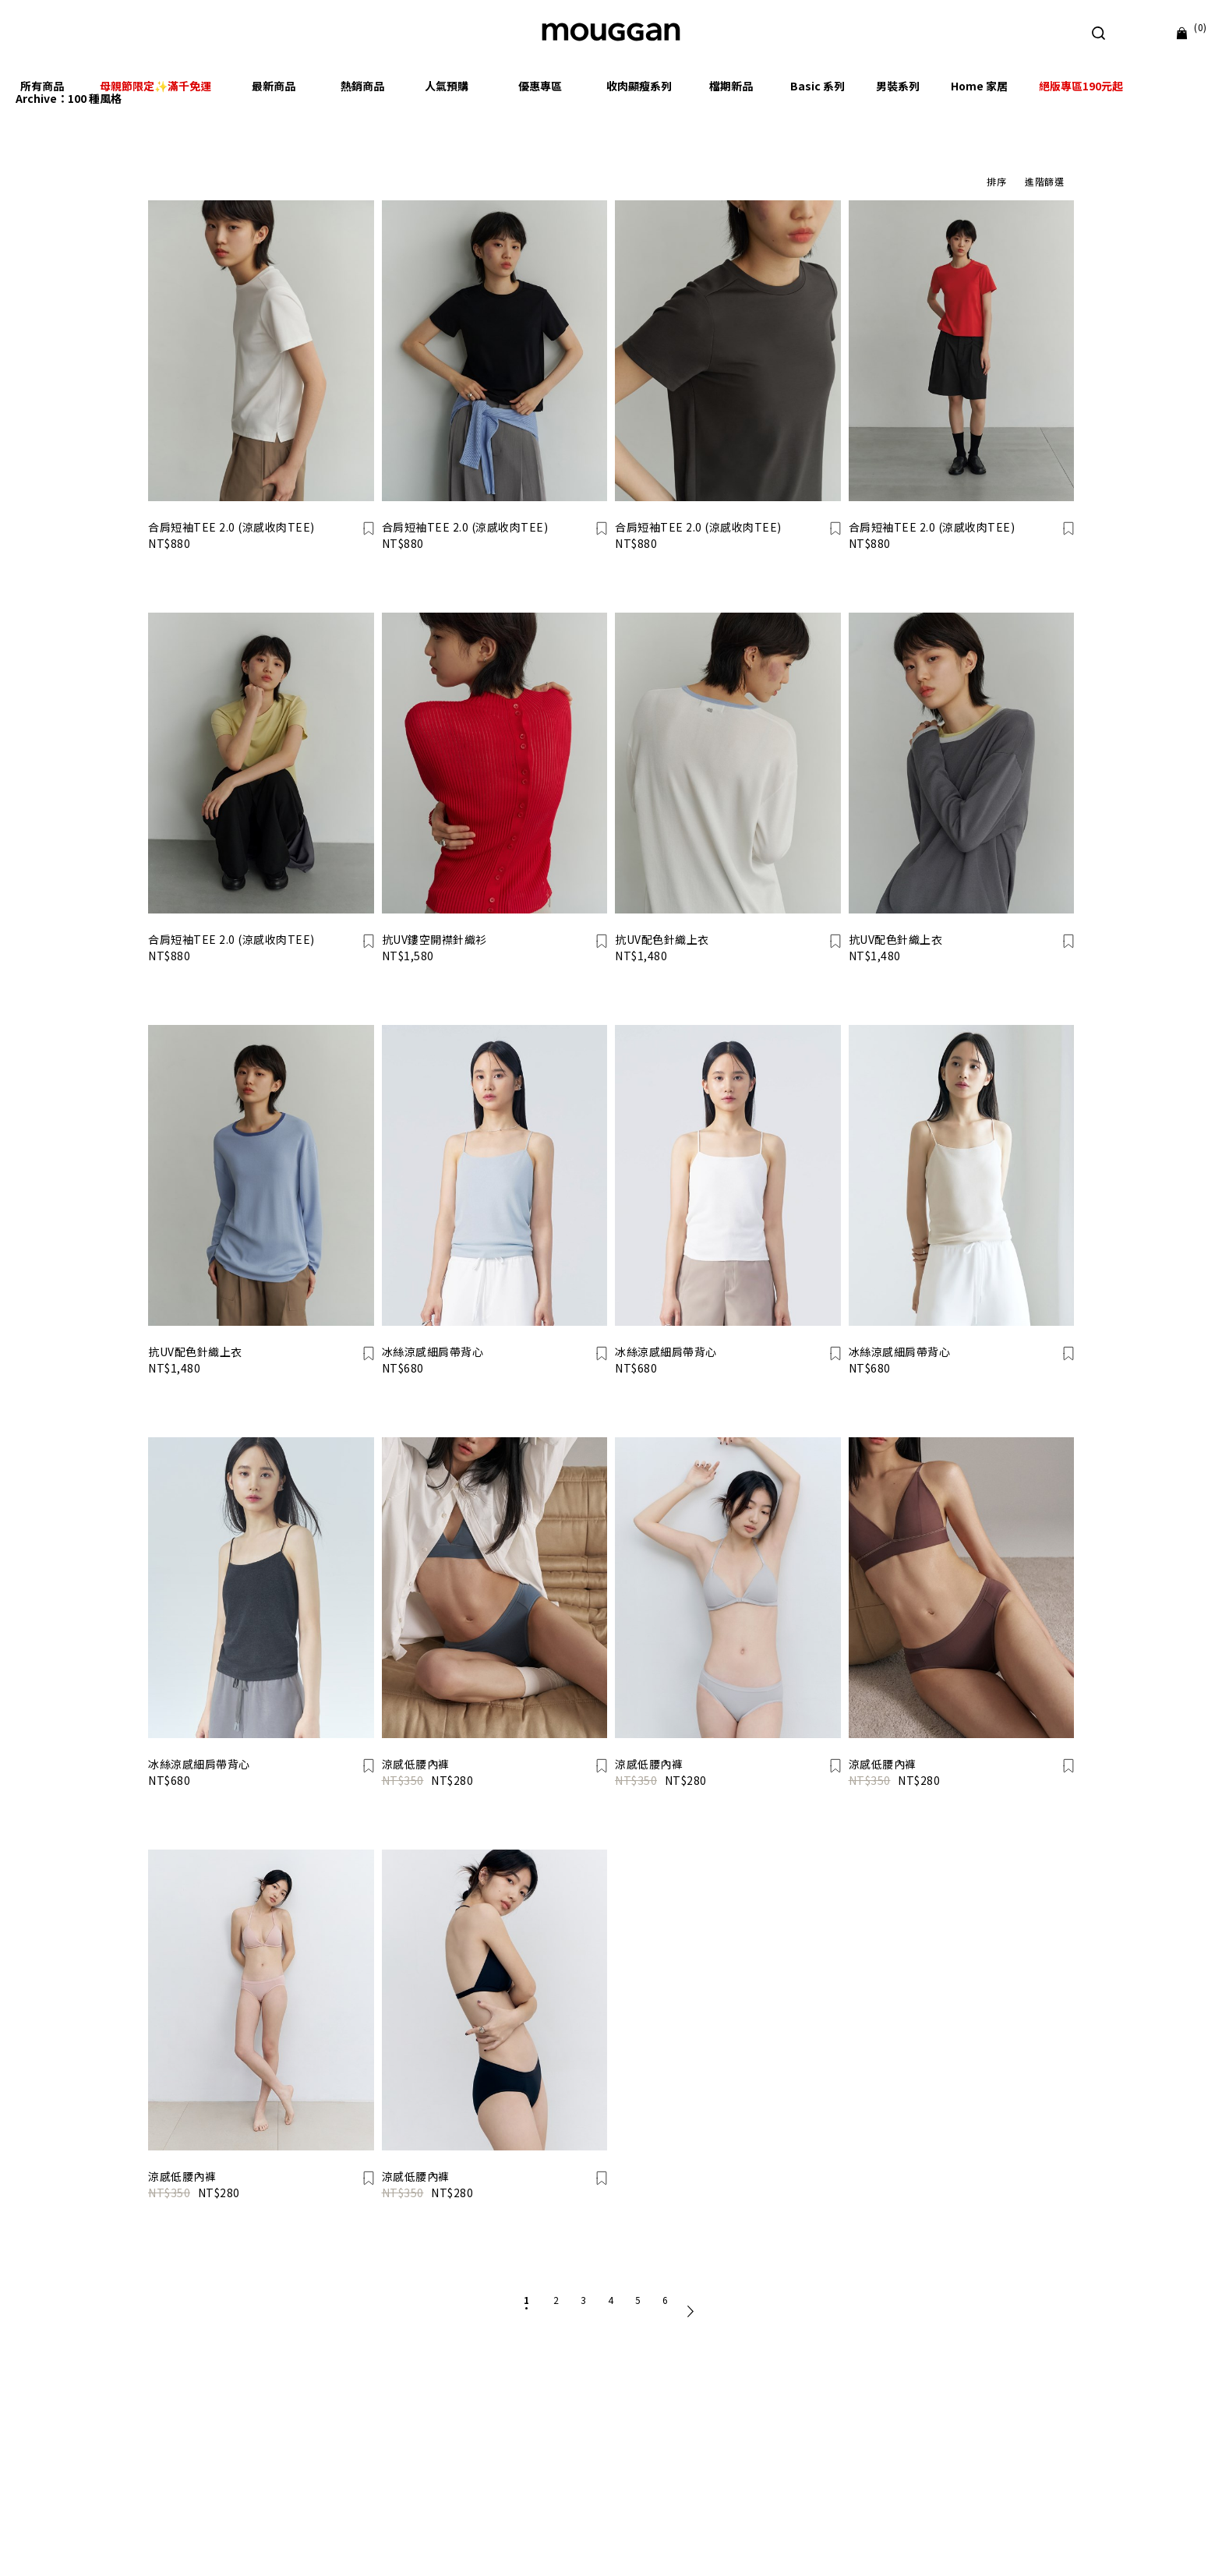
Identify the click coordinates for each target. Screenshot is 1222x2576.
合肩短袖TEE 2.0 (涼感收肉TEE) (231, 527)
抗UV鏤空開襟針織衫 (434, 939)
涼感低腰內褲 (416, 1764)
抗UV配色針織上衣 (662, 939)
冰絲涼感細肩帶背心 (433, 1351)
